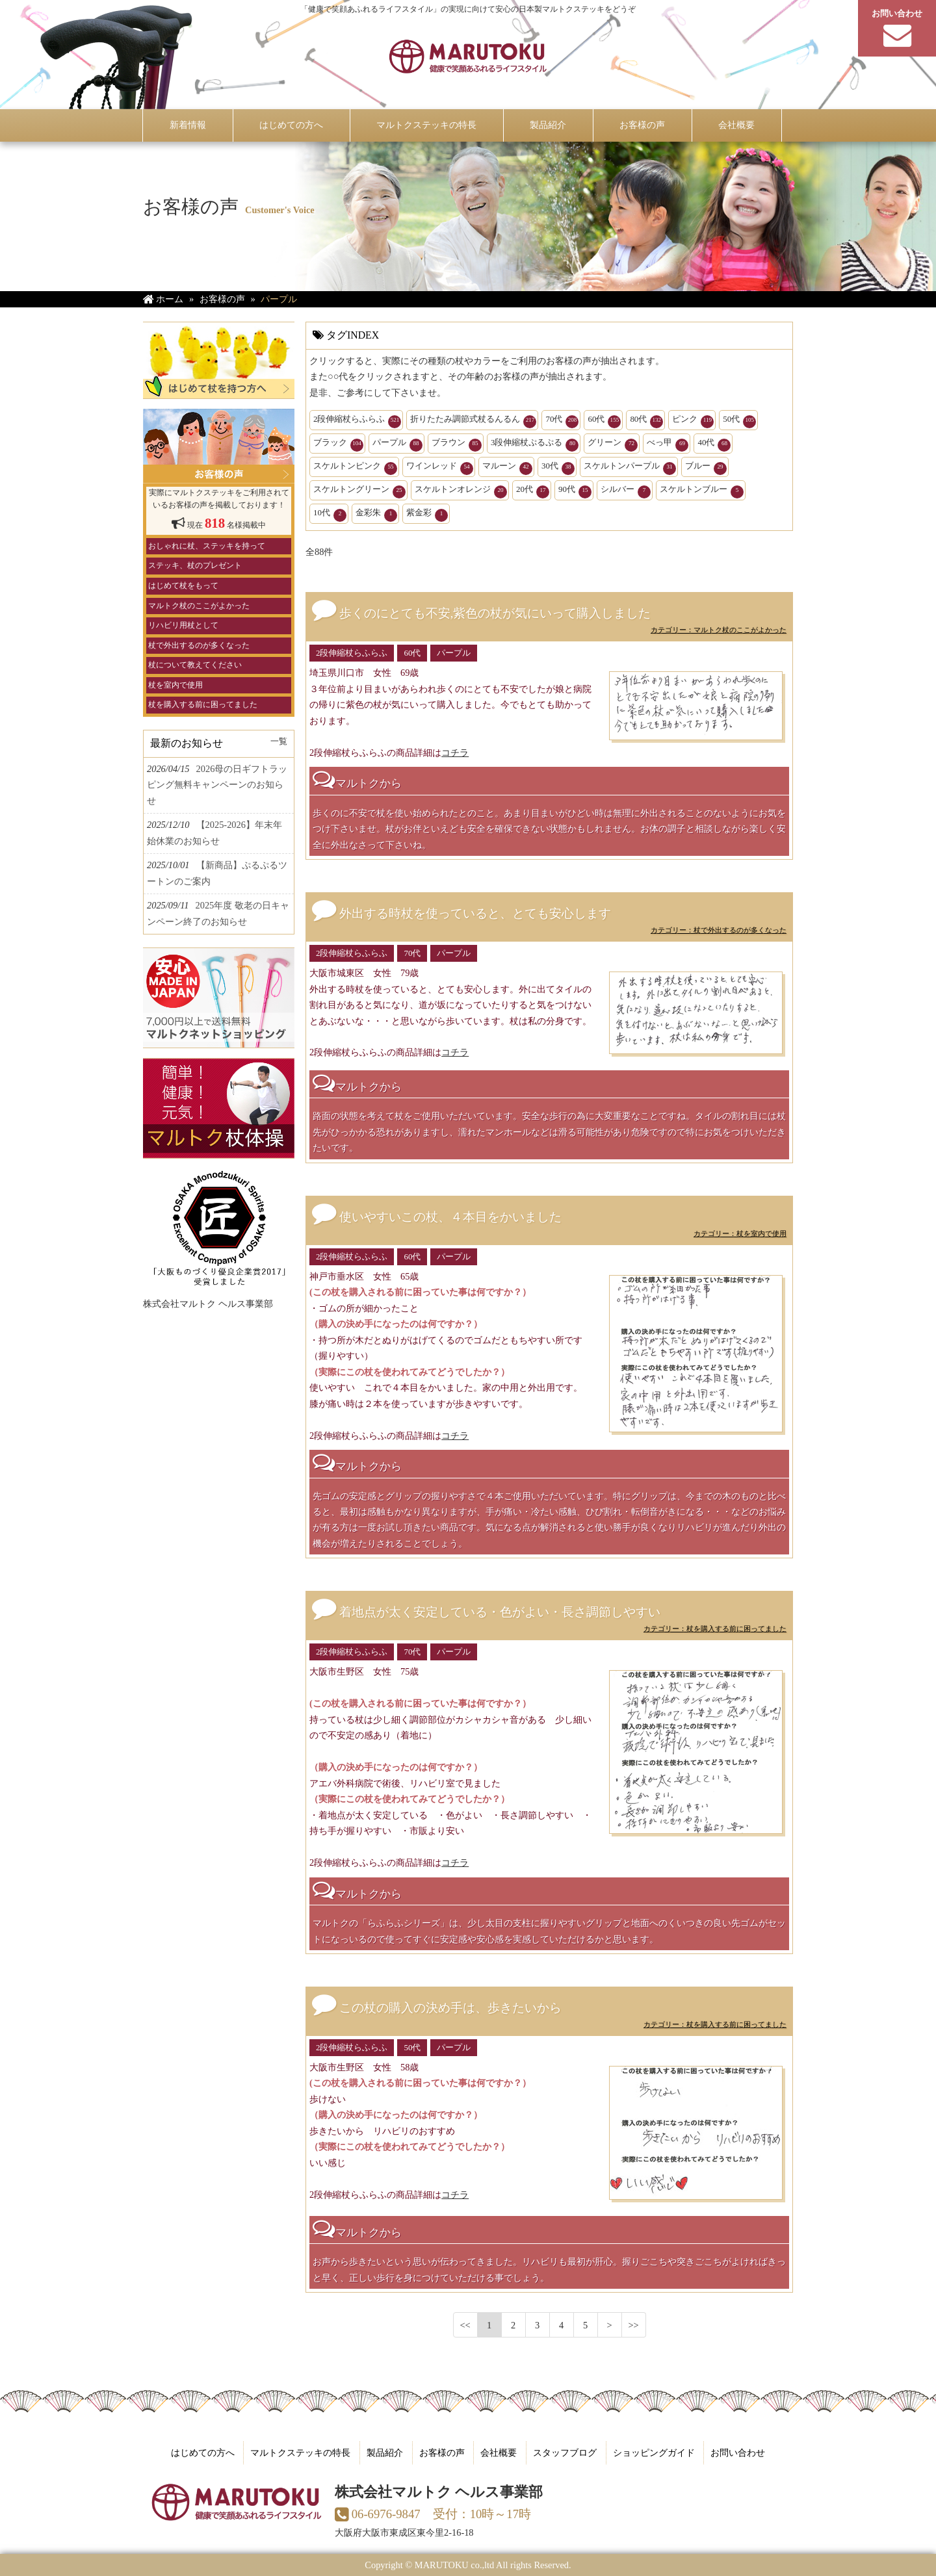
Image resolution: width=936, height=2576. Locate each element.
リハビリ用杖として (183, 625)
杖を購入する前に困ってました (202, 704)
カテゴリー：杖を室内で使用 (740, 1233)
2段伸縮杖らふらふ (357, 421)
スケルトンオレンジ (461, 491)
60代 (604, 421)
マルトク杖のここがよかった (199, 605)
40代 (714, 444)
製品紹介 (385, 2452)
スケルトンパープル (630, 468)
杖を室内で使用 (175, 685)
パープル (397, 444)
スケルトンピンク (355, 468)
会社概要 (498, 2452)
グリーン (613, 444)
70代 (561, 421)
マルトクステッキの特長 (300, 2452)
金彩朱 (376, 515)
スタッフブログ (565, 2452)
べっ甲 (667, 444)
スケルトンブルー (702, 491)
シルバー (626, 491)
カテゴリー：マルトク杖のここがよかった (718, 630)
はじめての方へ (203, 2452)
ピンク (693, 421)
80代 (646, 421)
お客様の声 (442, 2452)
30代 (558, 468)
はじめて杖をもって (183, 585)
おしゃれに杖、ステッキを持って (206, 546)
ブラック (338, 444)
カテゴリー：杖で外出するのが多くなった (718, 930)
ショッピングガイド (654, 2452)
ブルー (706, 468)
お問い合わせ (737, 2452)
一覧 (278, 741)
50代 (739, 421)
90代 (575, 491)
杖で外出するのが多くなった (199, 645)
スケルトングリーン (359, 491)
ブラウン (457, 444)
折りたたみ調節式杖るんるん (473, 421)
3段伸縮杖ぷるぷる (534, 444)
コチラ (455, 752)
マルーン (507, 468)
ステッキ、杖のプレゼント (195, 565)
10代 (329, 515)
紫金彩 (427, 515)
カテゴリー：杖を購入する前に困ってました (715, 1628)
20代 (532, 491)
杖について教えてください (195, 665)
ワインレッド (439, 468)
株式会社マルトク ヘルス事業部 (208, 1303)
